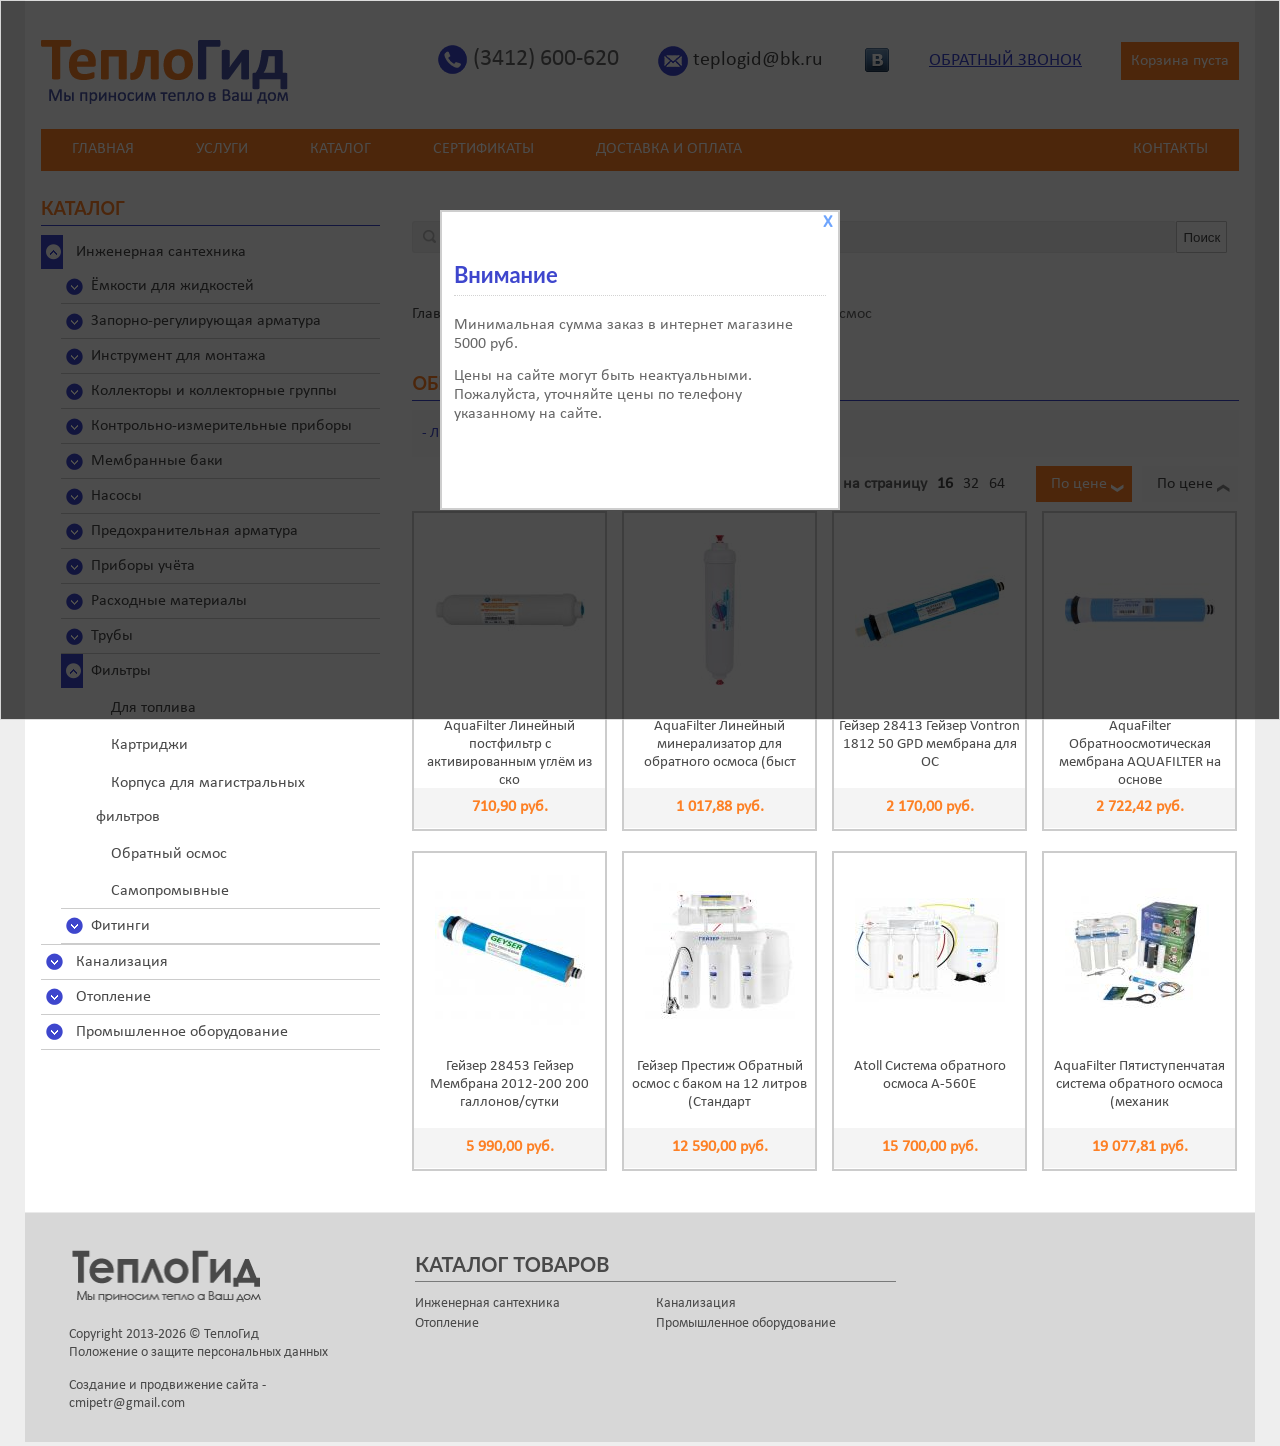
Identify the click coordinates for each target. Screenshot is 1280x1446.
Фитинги (120, 926)
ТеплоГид (231, 1334)
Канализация (122, 962)
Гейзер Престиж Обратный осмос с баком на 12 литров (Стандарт (719, 1084)
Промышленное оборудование (182, 1032)
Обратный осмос (169, 854)
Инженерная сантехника (487, 1303)
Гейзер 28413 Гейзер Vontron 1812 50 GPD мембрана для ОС (929, 744)
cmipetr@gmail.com (127, 1403)
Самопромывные (170, 891)
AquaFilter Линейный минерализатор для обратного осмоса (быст (720, 744)
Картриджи (149, 745)
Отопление (113, 997)
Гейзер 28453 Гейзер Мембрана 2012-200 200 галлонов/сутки (509, 1084)
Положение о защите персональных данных (198, 1352)
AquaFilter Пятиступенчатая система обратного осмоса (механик (1139, 1084)
